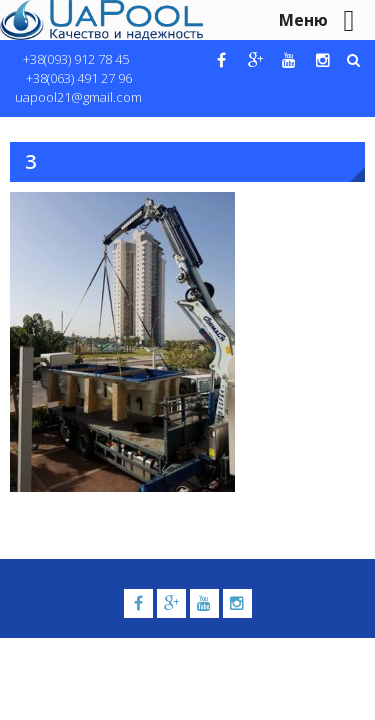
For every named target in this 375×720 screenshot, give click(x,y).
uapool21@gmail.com (78, 97)
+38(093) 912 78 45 (76, 59)
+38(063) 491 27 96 (79, 78)
